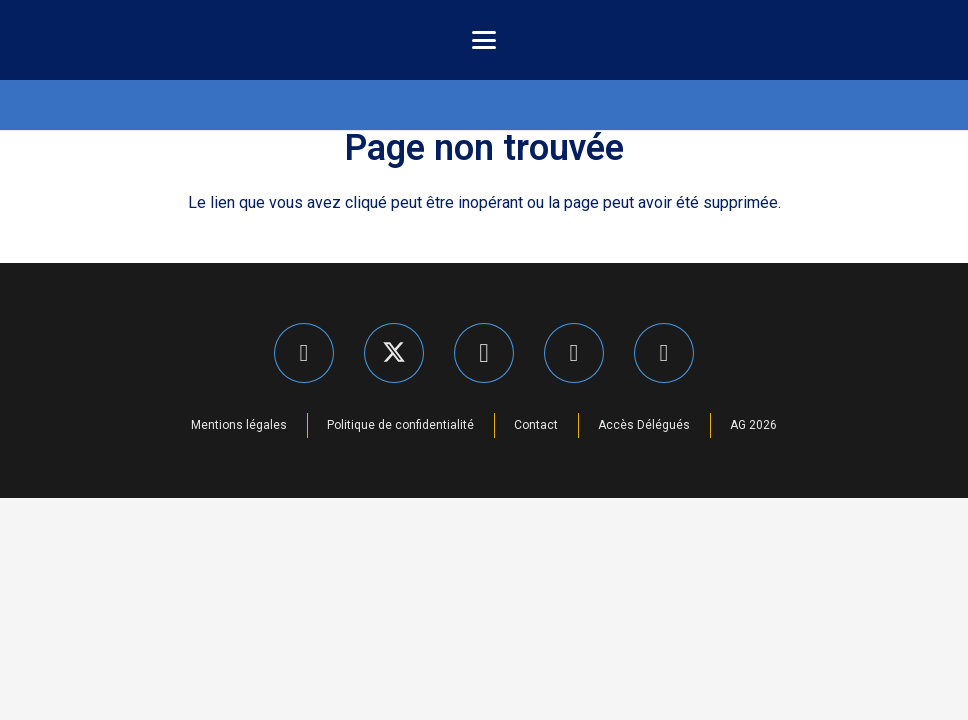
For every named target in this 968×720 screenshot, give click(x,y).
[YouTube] (664, 353)
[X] (394, 353)
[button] (484, 40)
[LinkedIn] (574, 353)
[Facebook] (304, 353)
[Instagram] (484, 353)
